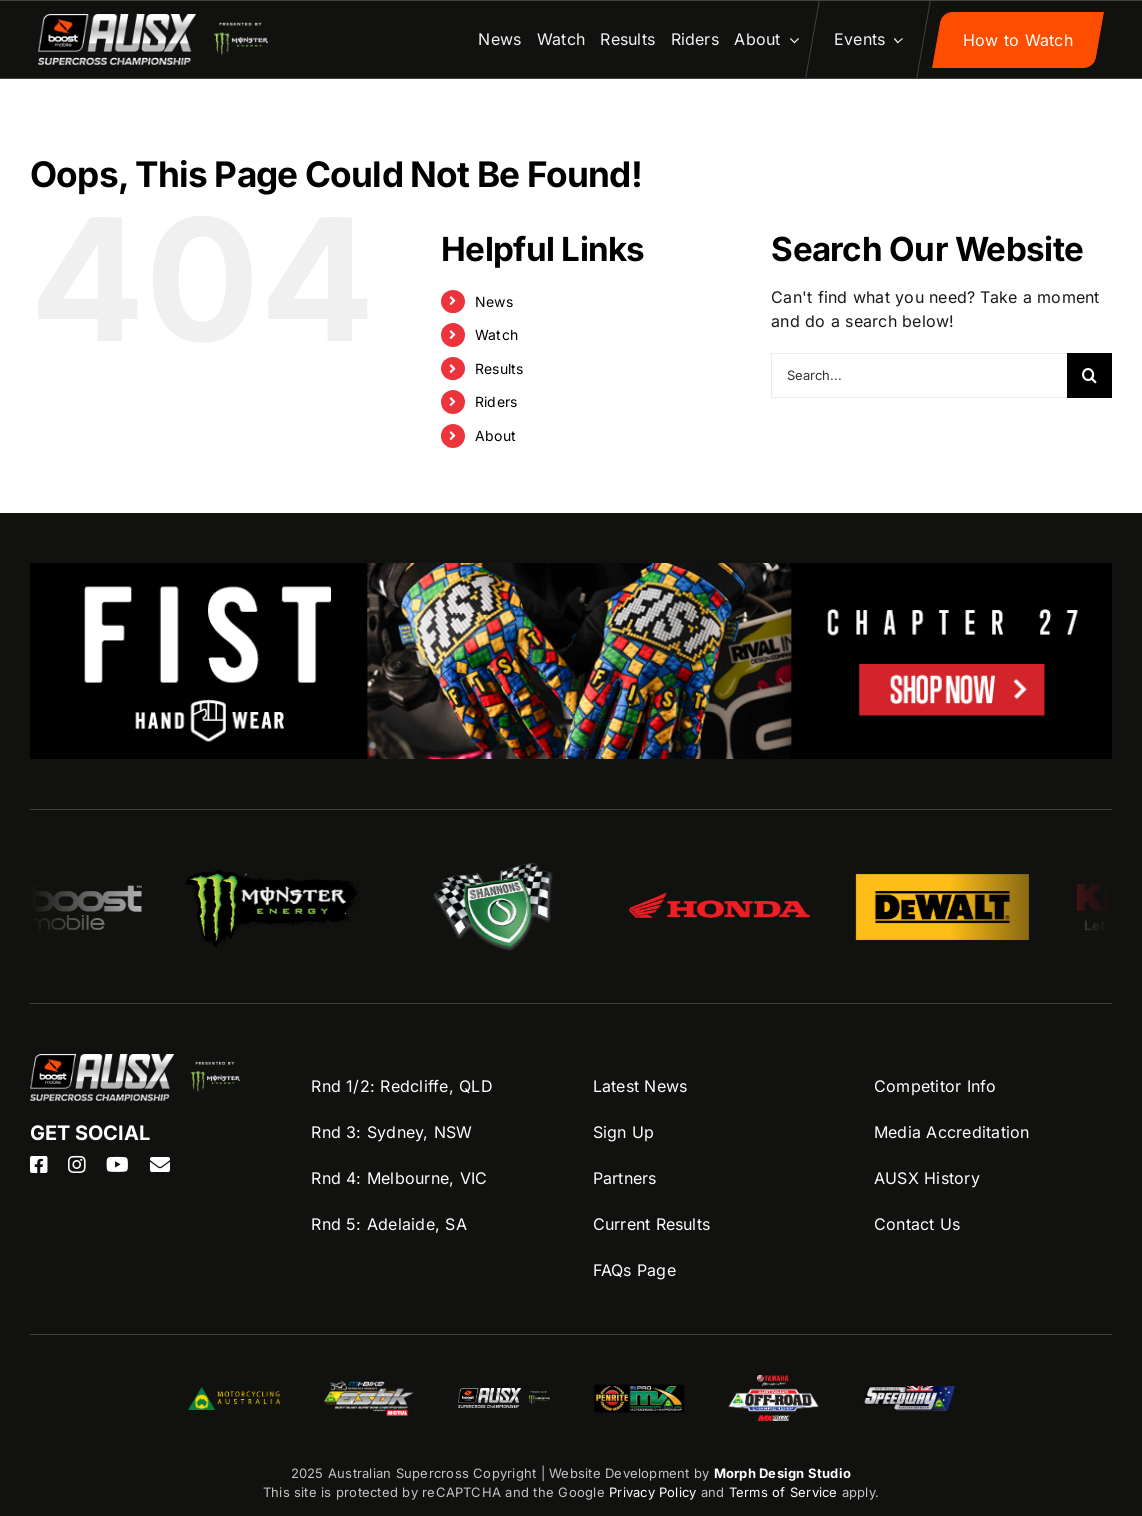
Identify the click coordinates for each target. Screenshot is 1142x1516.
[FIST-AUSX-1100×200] (571, 575)
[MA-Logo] (234, 1395)
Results (499, 368)
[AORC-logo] (774, 1383)
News (494, 301)
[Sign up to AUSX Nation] (1018, 40)
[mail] (160, 1165)
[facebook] (39, 1165)
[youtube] (117, 1165)
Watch (496, 334)
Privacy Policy (652, 1492)
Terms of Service (785, 1492)
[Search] (1089, 375)
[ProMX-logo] (639, 1388)
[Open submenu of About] (790, 40)
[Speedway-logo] (909, 1394)
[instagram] (77, 1165)
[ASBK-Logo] (369, 1389)
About (495, 435)
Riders (496, 401)
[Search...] (919, 375)
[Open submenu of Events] (893, 40)
